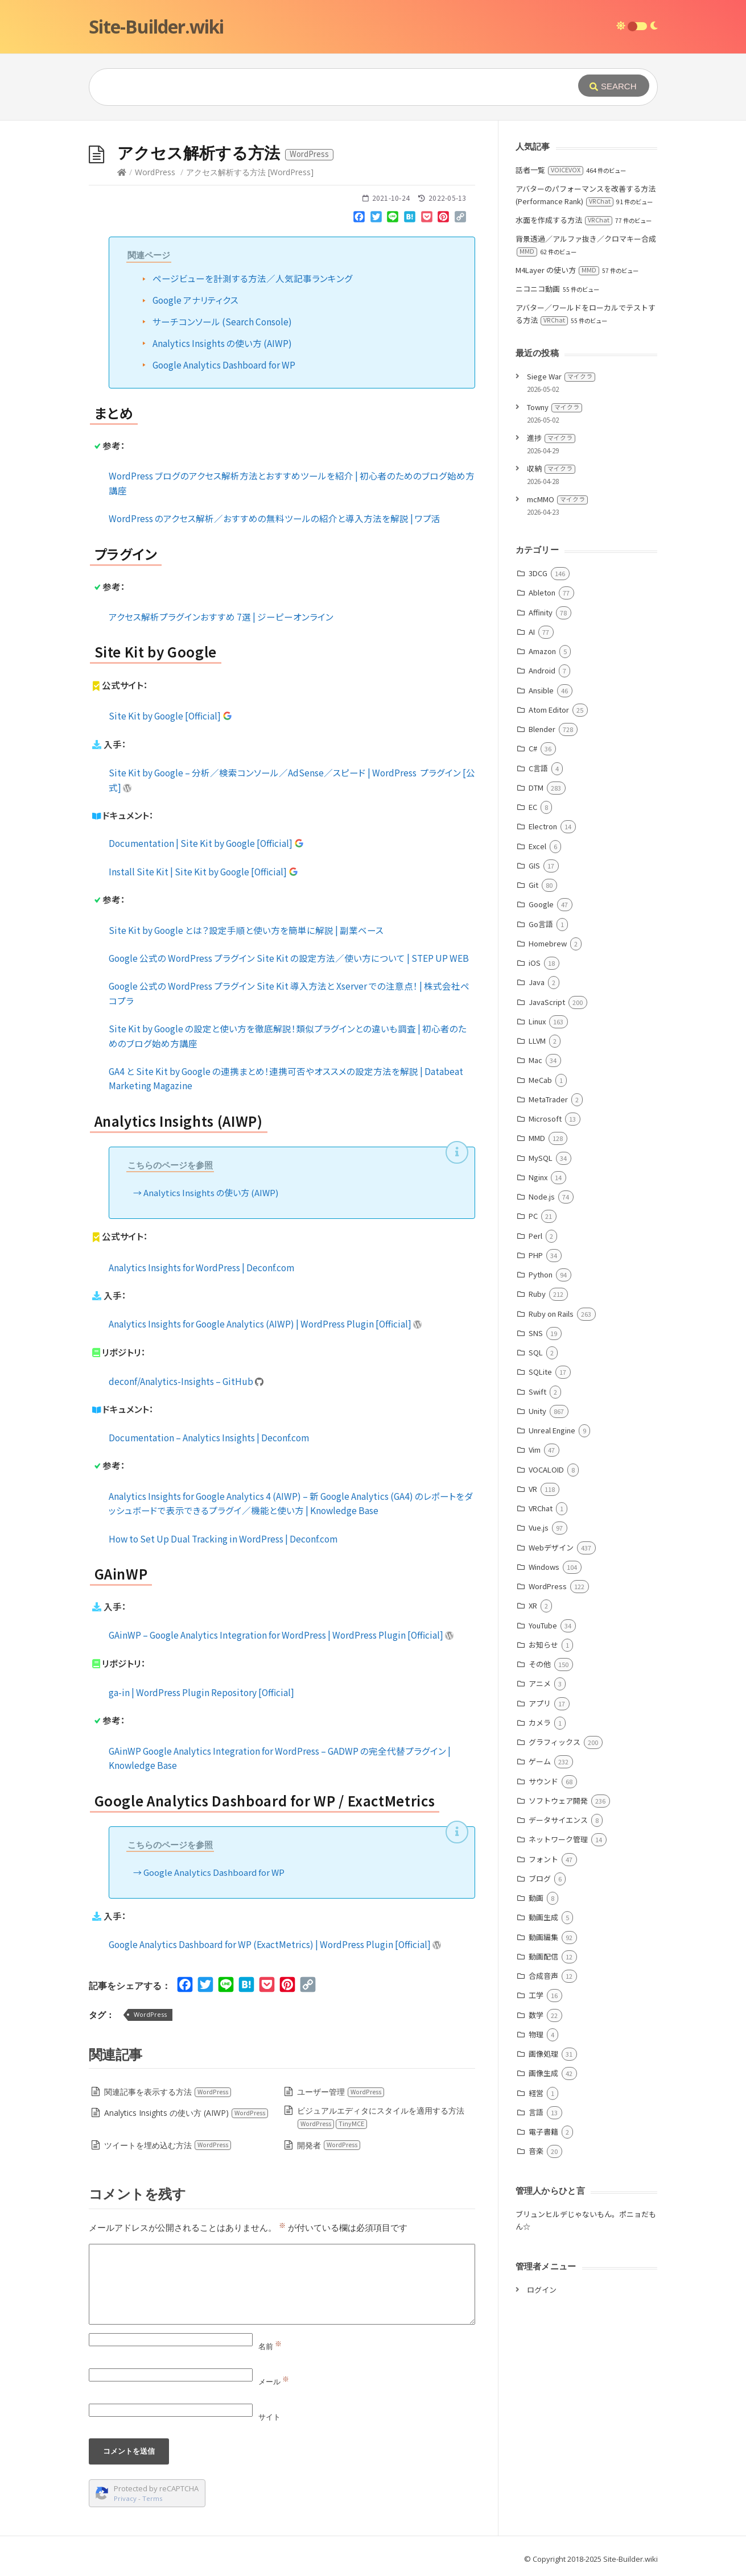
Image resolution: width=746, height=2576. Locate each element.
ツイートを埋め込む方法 (168, 2145)
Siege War (561, 376)
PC (533, 1215)
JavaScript (547, 1002)
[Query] (316, 87)
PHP (536, 1255)
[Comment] (282, 2284)
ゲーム (540, 1761)
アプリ (540, 1703)
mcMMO (557, 499)
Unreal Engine (552, 1430)
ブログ (540, 1878)
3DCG (538, 573)
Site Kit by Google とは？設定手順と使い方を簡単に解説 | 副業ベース (246, 930)
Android (542, 670)
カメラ (540, 1722)
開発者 (329, 2145)
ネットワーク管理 (558, 1839)
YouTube (543, 1625)
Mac (535, 1060)
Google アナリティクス (195, 299)
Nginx (538, 1177)
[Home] (121, 172)
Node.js (542, 1196)
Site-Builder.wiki (156, 26)
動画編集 (543, 1937)
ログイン (542, 2289)
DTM (536, 787)
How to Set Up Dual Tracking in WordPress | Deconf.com (223, 1538)
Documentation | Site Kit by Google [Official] (206, 843)
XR (533, 1605)
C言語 (538, 768)
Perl (535, 1235)
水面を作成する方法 (564, 219)
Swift (537, 1391)
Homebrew (548, 943)
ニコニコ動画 (538, 288)
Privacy (125, 2498)
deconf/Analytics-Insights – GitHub (186, 1381)
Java (537, 982)
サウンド (543, 1781)
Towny (554, 407)
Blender (542, 728)
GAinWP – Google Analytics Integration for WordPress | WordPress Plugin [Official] (281, 1634)
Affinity (541, 612)
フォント (543, 1859)
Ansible (541, 690)
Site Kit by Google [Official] (170, 715)
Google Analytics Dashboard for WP (224, 364)
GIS (534, 865)
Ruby (537, 1293)
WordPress (155, 172)
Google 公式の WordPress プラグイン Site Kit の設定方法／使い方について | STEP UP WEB (289, 958)
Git (533, 884)
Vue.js (539, 1527)
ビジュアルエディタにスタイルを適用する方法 (380, 2117)
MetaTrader (548, 1099)
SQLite (540, 1371)
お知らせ (543, 1644)
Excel (537, 846)
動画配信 (543, 1956)
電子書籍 (543, 2131)
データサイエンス (558, 1819)
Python (541, 1274)
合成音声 (543, 1975)
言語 (536, 2112)
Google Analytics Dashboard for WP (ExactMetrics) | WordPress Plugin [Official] (275, 1944)
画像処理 (543, 2053)
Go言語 (541, 924)
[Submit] (613, 86)
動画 (536, 1897)
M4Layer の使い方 (557, 269)
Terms (152, 2498)
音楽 (536, 2150)
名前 (270, 2346)
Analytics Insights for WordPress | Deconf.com (201, 1267)
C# (533, 748)
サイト (269, 2417)
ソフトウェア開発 (558, 1800)
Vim (535, 1449)
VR (533, 1488)
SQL (536, 1352)
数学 (536, 2014)
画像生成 (543, 2073)
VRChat (541, 1508)
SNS (536, 1333)
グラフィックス (554, 1741)
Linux (537, 1021)
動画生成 (543, 1917)
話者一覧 (549, 169)
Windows (544, 1566)
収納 (551, 468)
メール (273, 2381)
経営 (536, 2092)
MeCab (540, 1079)
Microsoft (545, 1118)
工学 (536, 1995)
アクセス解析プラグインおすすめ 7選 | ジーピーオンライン (221, 616)
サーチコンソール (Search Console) (222, 321)
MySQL (541, 1157)
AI (532, 631)
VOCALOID (546, 1469)
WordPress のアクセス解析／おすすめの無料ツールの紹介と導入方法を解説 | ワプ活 (274, 518)
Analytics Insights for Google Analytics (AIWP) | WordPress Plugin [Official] (265, 1323)
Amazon (542, 651)
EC (533, 806)
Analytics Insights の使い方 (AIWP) (222, 343)
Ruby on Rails (551, 1313)
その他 (540, 1664)
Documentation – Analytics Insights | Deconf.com (209, 1437)
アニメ (540, 1683)
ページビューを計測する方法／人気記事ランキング (253, 278)
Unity (537, 1410)
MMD (537, 1137)
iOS (535, 962)
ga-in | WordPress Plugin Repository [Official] (201, 1692)
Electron (543, 826)
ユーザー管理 (341, 2091)
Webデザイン (551, 1547)
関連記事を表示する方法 (168, 2091)
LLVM (537, 1040)
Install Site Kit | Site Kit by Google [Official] (203, 871)
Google (541, 904)
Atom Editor (549, 709)
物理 (536, 2034)
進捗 (551, 437)
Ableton (542, 592)
